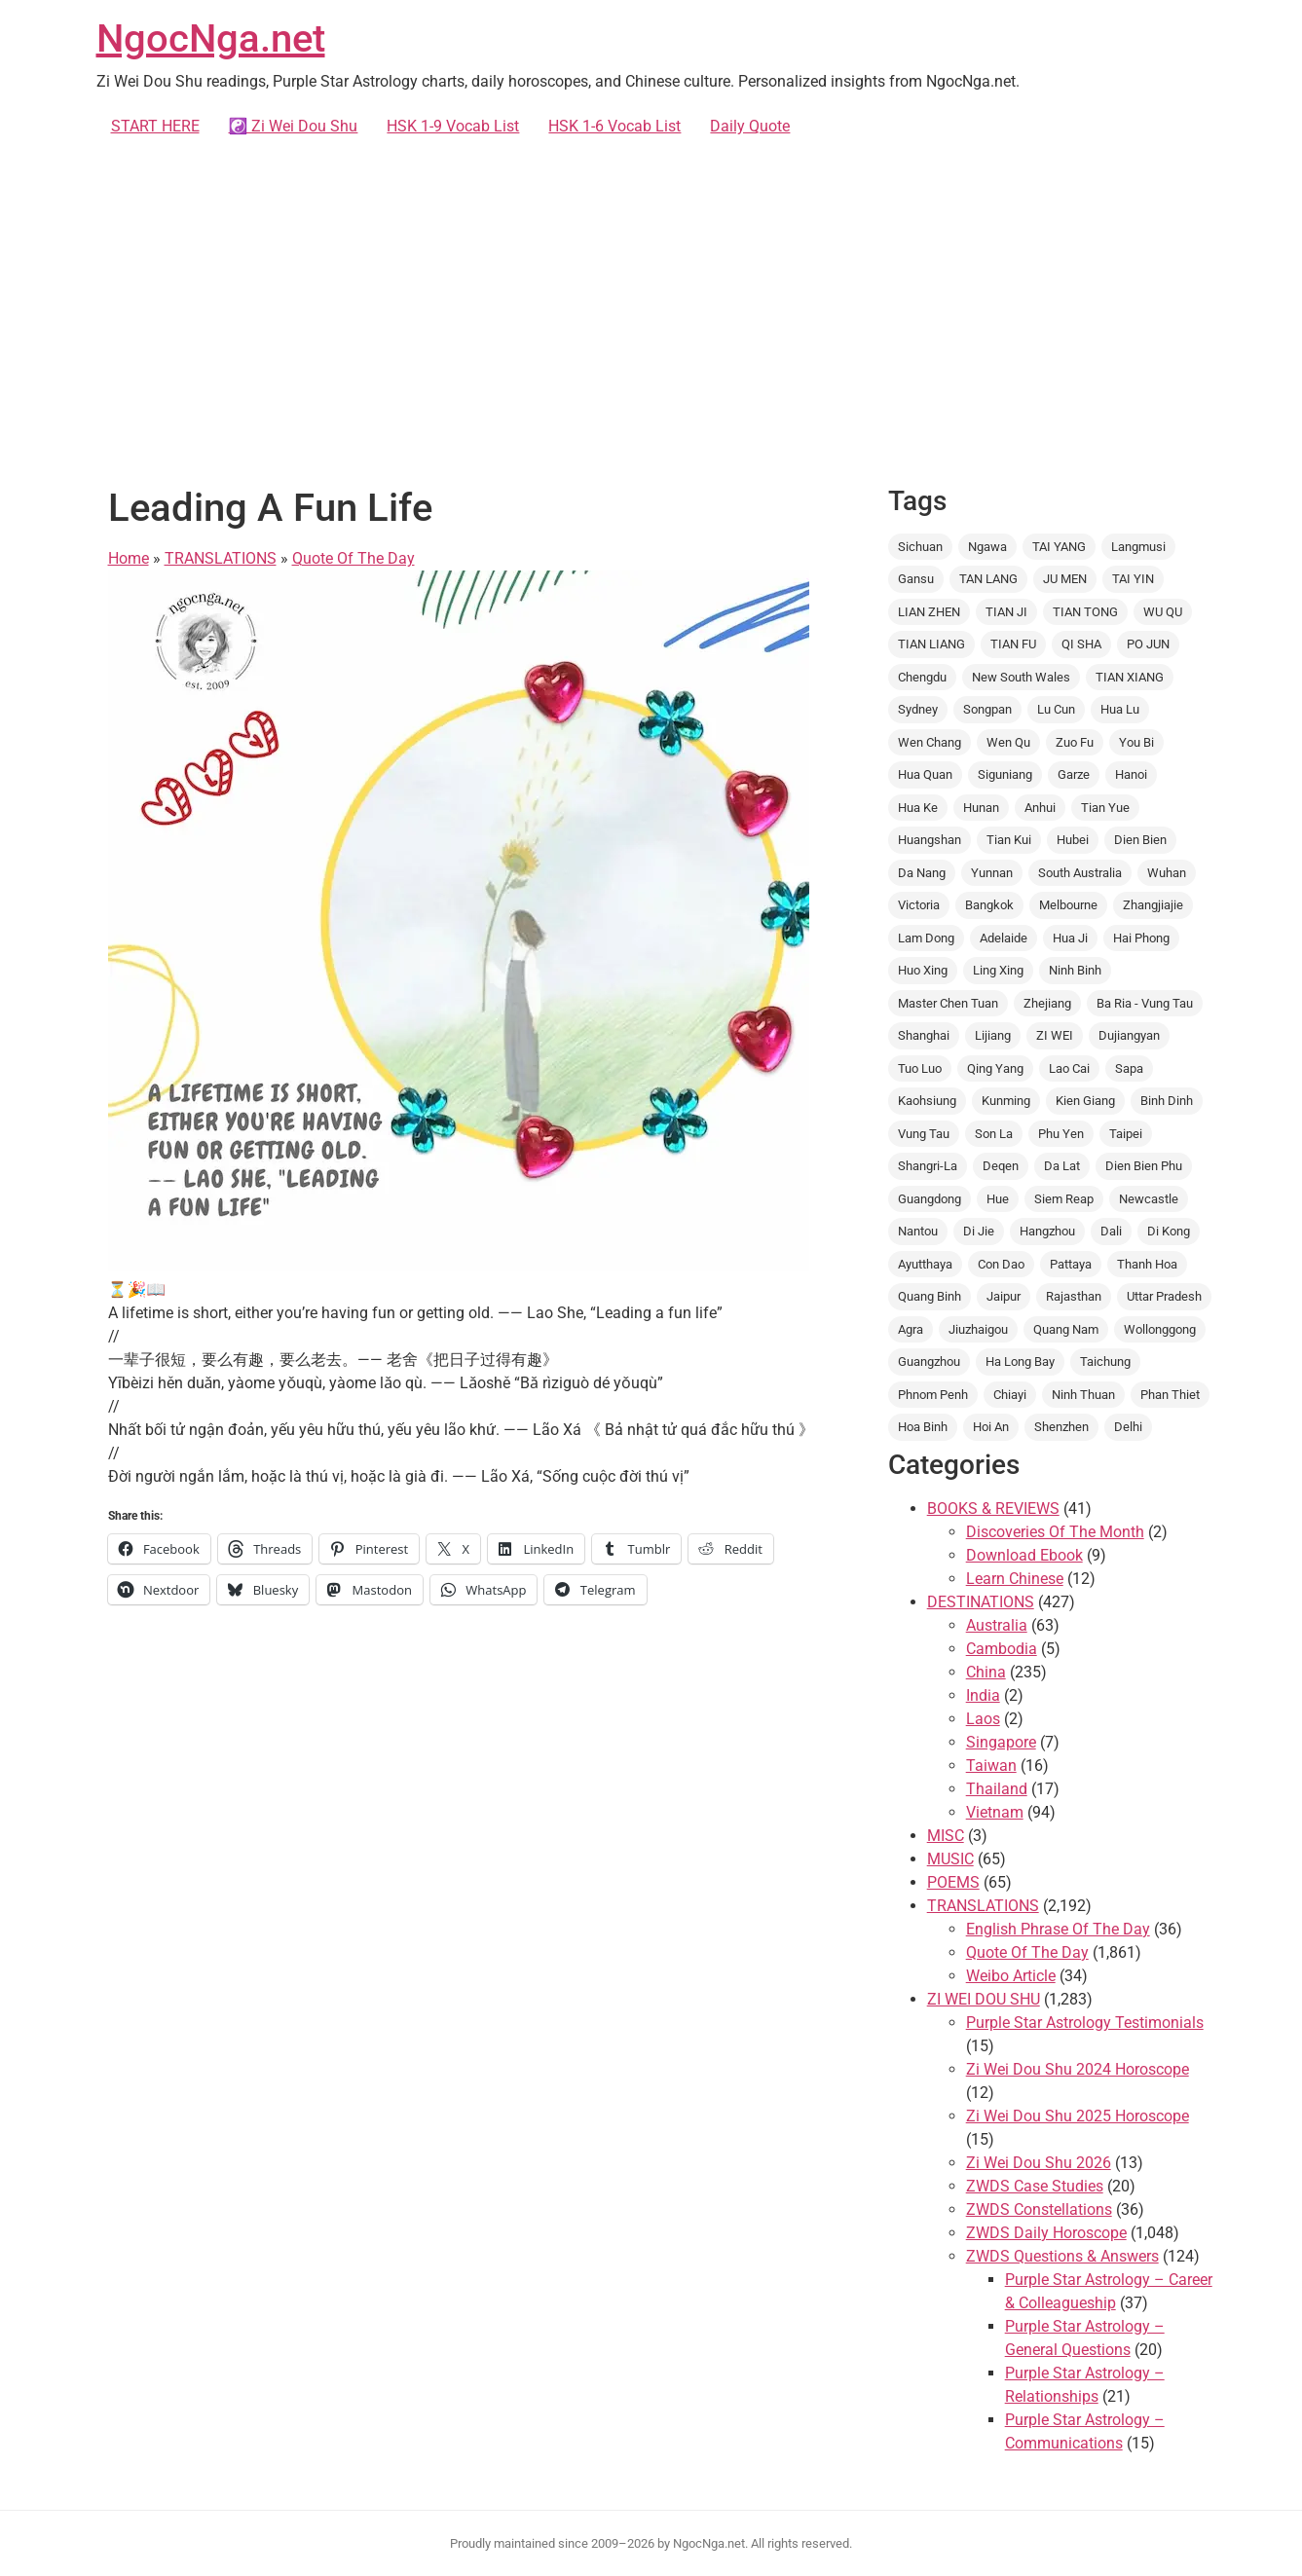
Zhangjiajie (1153, 905)
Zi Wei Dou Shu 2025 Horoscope (1077, 2116)
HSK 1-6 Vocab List (614, 126)
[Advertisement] (651, 307)
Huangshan (929, 839)
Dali (1111, 1231)
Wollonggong (1160, 1329)
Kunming (1006, 1100)
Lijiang (993, 1035)
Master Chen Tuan (948, 1003)
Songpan (987, 709)
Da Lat (1062, 1166)
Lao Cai (1069, 1068)
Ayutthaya (925, 1264)
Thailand (996, 1789)
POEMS (953, 1882)
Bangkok (989, 905)
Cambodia (1001, 1648)
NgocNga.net (210, 38)
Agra (910, 1329)
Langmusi (1138, 546)
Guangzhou (929, 1361)
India (983, 1695)
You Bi (1136, 742)
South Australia (1080, 872)
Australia (996, 1625)
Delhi (1128, 1426)
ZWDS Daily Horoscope (1046, 2233)
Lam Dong (926, 938)
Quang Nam (1065, 1329)
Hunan (981, 807)
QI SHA (1081, 644)
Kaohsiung (927, 1100)
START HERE (155, 126)
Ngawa (987, 546)
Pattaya (1071, 1264)
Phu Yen (1061, 1133)
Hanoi (1131, 774)
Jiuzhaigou (978, 1329)
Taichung (1105, 1361)
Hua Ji (1070, 938)
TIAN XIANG (1130, 677)
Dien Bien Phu (1143, 1166)
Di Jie (978, 1231)
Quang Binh (929, 1296)
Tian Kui (1008, 839)
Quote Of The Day (353, 558)
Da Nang (922, 872)
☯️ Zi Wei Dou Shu (293, 126)
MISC (945, 1835)
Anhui (1040, 807)
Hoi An (991, 1426)
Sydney (918, 709)
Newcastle (1148, 1199)
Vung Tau (923, 1133)
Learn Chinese (1014, 1578)
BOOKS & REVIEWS (993, 1508)
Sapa (1129, 1068)
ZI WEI (1054, 1035)
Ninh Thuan (1083, 1394)
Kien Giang (1085, 1100)
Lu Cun (1056, 709)
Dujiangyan (1129, 1035)
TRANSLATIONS (221, 558)
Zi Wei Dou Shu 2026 (1038, 2162)
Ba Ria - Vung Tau (1145, 1003)
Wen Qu (1008, 742)
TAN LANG (988, 578)
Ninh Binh (1075, 970)
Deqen (1001, 1166)
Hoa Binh (923, 1426)
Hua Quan (925, 774)
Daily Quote (750, 126)
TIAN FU (1013, 644)
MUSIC (950, 1859)
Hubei (1073, 839)
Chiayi (1009, 1394)
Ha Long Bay (1020, 1361)
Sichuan (920, 546)
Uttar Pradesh (1164, 1296)
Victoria (919, 905)
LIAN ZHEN (929, 612)
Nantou (918, 1231)
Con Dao (1001, 1264)
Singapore (1001, 1742)
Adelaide (1003, 938)
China (986, 1672)
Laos (983, 1719)
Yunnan (992, 872)
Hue (997, 1199)
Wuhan (1166, 872)
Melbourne (1068, 905)
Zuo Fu (1075, 742)
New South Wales (1021, 677)
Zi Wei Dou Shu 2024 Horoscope (1077, 2069)
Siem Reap (1064, 1199)
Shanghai (923, 1035)
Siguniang (1005, 774)
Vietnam (994, 1812)
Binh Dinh (1166, 1100)
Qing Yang (995, 1068)
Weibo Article (1011, 1976)
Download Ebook (1024, 1555)
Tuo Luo (920, 1068)
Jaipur (1003, 1296)
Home (128, 558)
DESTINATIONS (980, 1602)
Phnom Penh (933, 1394)
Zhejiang (1047, 1003)
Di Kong (1168, 1231)
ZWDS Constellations (1039, 2209)
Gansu (916, 578)
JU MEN (1065, 578)
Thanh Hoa (1147, 1264)
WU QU (1162, 612)
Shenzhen (1061, 1426)
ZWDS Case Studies (1034, 2186)
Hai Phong (1141, 938)
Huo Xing (923, 970)
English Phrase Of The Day (1058, 1929)
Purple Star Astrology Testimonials (1085, 2022)
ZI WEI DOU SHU (983, 1999)
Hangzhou (1047, 1231)
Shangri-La (927, 1166)
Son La (994, 1133)
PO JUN (1148, 644)
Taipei (1125, 1133)
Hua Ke (918, 807)
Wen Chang (929, 742)
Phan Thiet (1170, 1394)
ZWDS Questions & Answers (1062, 2256)
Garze (1074, 774)
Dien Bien (1140, 839)
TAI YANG (1059, 546)
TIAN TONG (1085, 612)
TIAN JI (1006, 612)
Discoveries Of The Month (1055, 1532)
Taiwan (991, 1765)
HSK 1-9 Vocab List (453, 126)
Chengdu (922, 677)
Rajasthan (1073, 1296)
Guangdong (929, 1199)
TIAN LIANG (931, 644)
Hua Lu (1119, 709)
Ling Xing (998, 970)
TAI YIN (1133, 578)
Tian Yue (1105, 807)
